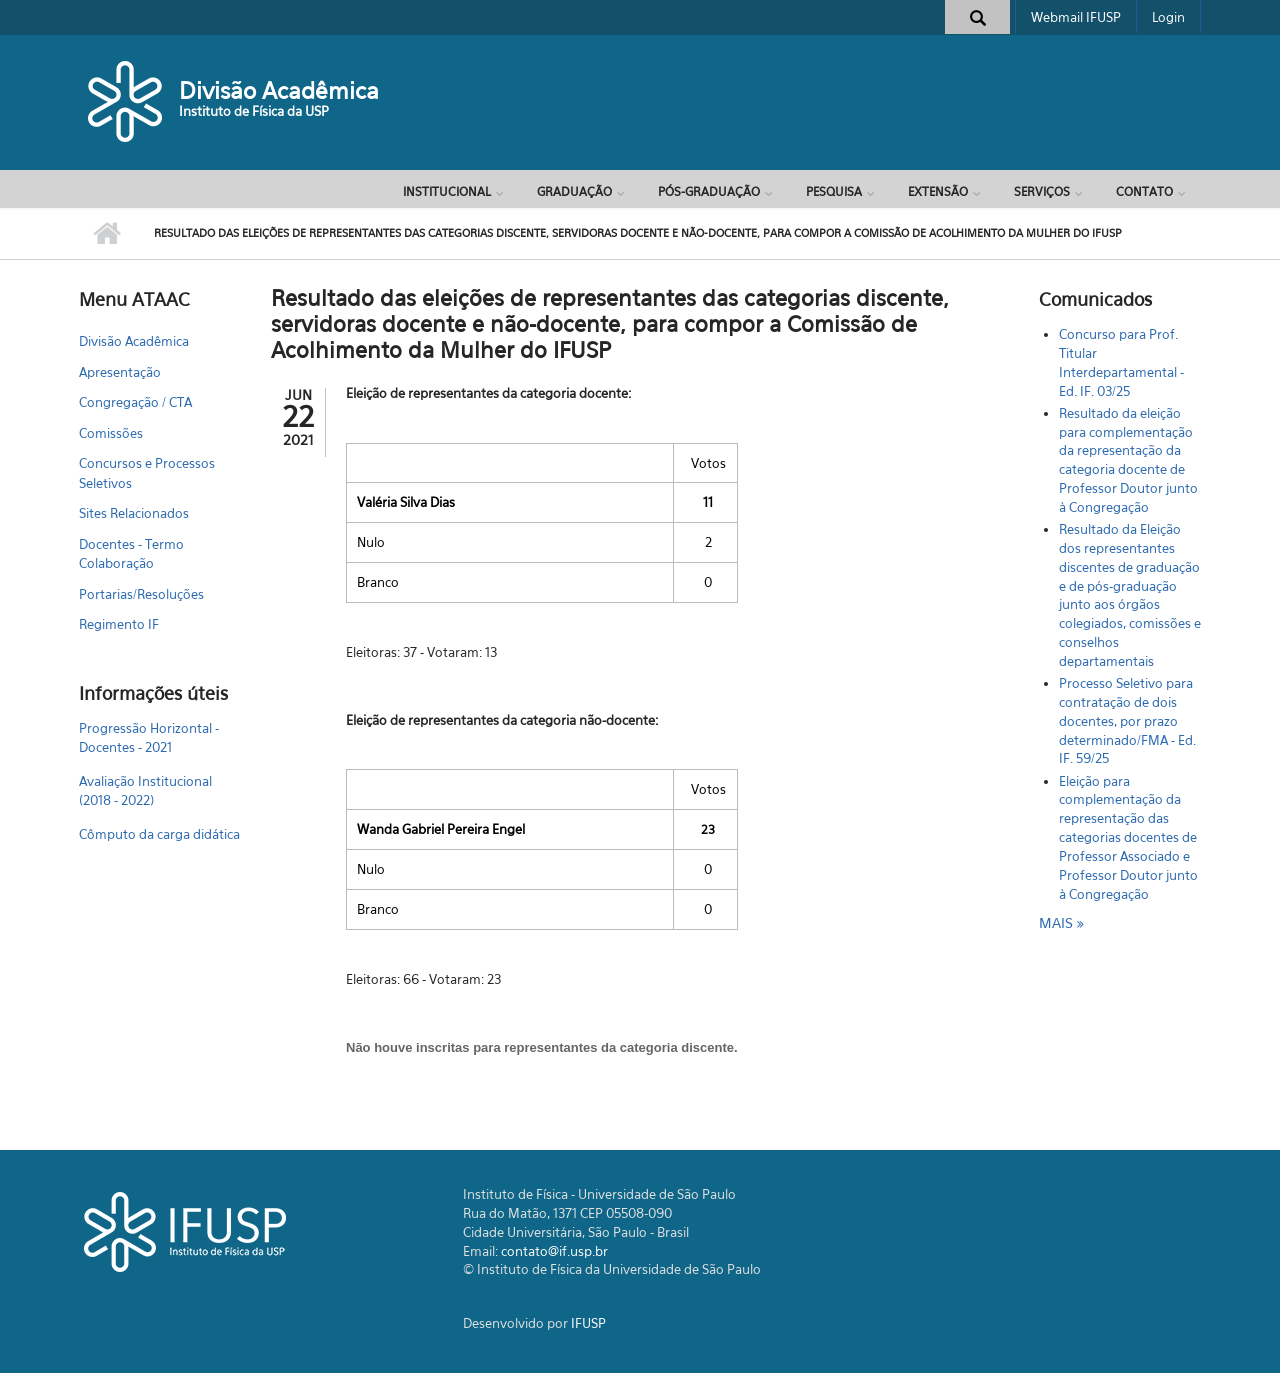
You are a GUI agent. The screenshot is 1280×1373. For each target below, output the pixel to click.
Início (106, 234)
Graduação (574, 191)
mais (1058, 922)
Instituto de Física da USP (254, 111)
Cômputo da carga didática (159, 834)
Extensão (938, 191)
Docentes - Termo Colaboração (131, 554)
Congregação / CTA (135, 402)
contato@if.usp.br (554, 1251)
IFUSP (588, 1323)
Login (1168, 17)
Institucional (447, 191)
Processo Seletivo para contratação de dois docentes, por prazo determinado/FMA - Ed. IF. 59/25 (1127, 720)
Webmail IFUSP (1076, 17)
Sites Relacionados (134, 513)
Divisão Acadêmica (279, 90)
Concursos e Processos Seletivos (147, 473)
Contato (1144, 191)
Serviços (1042, 191)
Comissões (111, 433)
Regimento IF (119, 624)
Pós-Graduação (709, 191)
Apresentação (120, 372)
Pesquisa (834, 191)
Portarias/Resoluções (141, 594)
